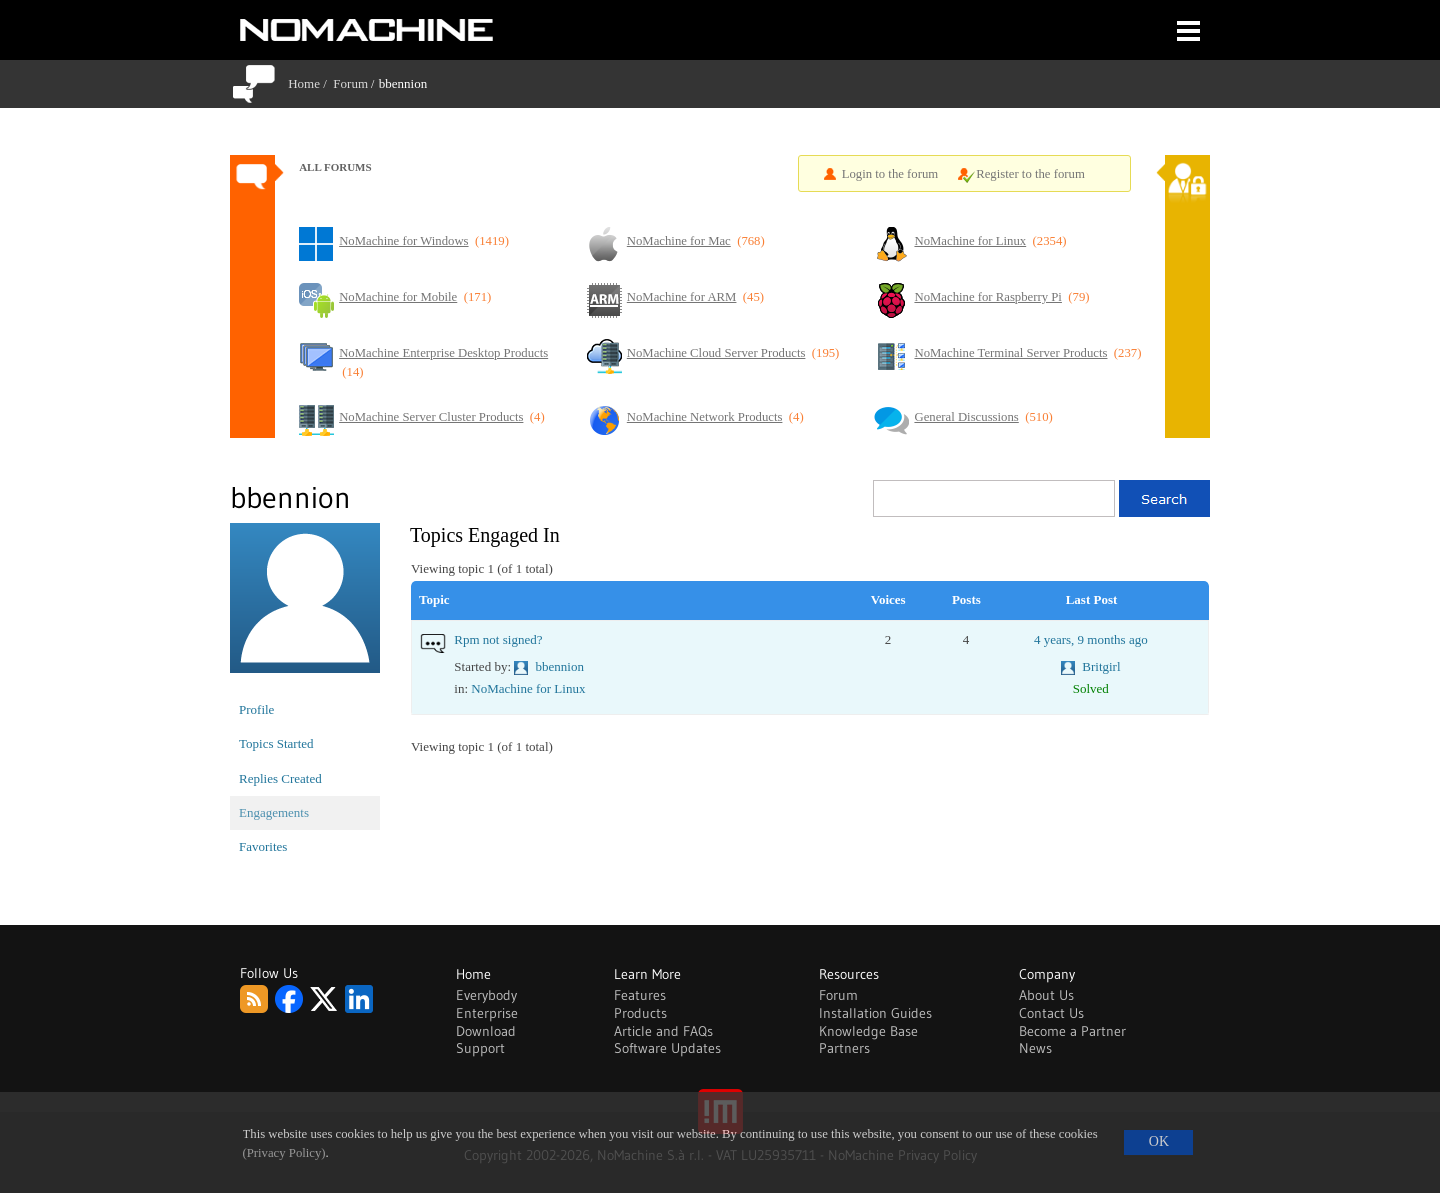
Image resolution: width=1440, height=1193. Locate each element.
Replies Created (280, 778)
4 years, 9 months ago (1091, 639)
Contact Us (1051, 1013)
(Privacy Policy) (284, 1153)
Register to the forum (1030, 174)
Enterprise (487, 1013)
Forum (350, 83)
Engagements (274, 812)
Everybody (486, 995)
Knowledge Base (868, 1031)
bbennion (560, 666)
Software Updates (667, 1048)
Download (486, 1031)
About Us (1046, 995)
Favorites (263, 846)
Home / (310, 83)
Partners (844, 1048)
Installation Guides (875, 1013)
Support (480, 1048)
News (1035, 1048)
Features (640, 995)
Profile (256, 709)
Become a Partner (1072, 1031)
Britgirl (1101, 666)
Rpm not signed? (498, 639)
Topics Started (276, 743)
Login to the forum (890, 174)
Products (640, 1013)
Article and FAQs (663, 1031)
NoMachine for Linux (528, 688)
